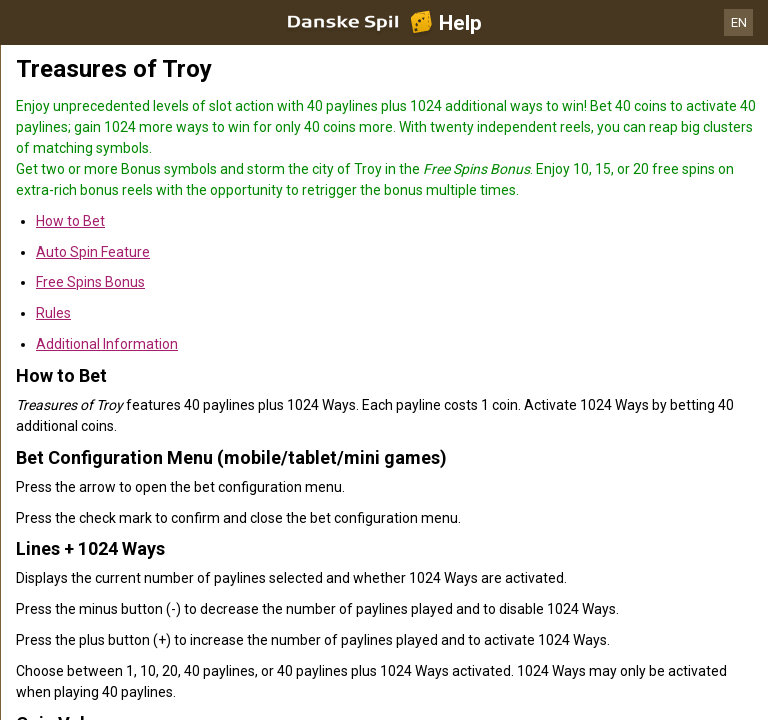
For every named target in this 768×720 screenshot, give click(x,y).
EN (739, 22)
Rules (53, 313)
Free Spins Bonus (90, 282)
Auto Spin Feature (93, 252)
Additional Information (107, 344)
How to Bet (70, 221)
